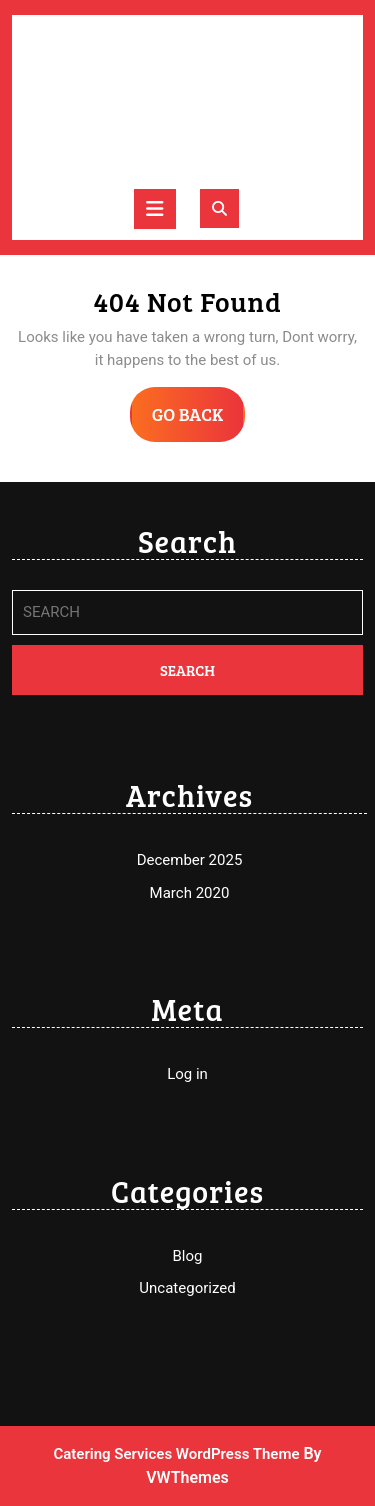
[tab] (155, 209)
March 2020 (190, 893)
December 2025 (190, 860)
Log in (187, 1074)
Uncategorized (187, 1288)
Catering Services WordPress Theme (176, 1454)
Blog (188, 1256)
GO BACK (199, 421)
